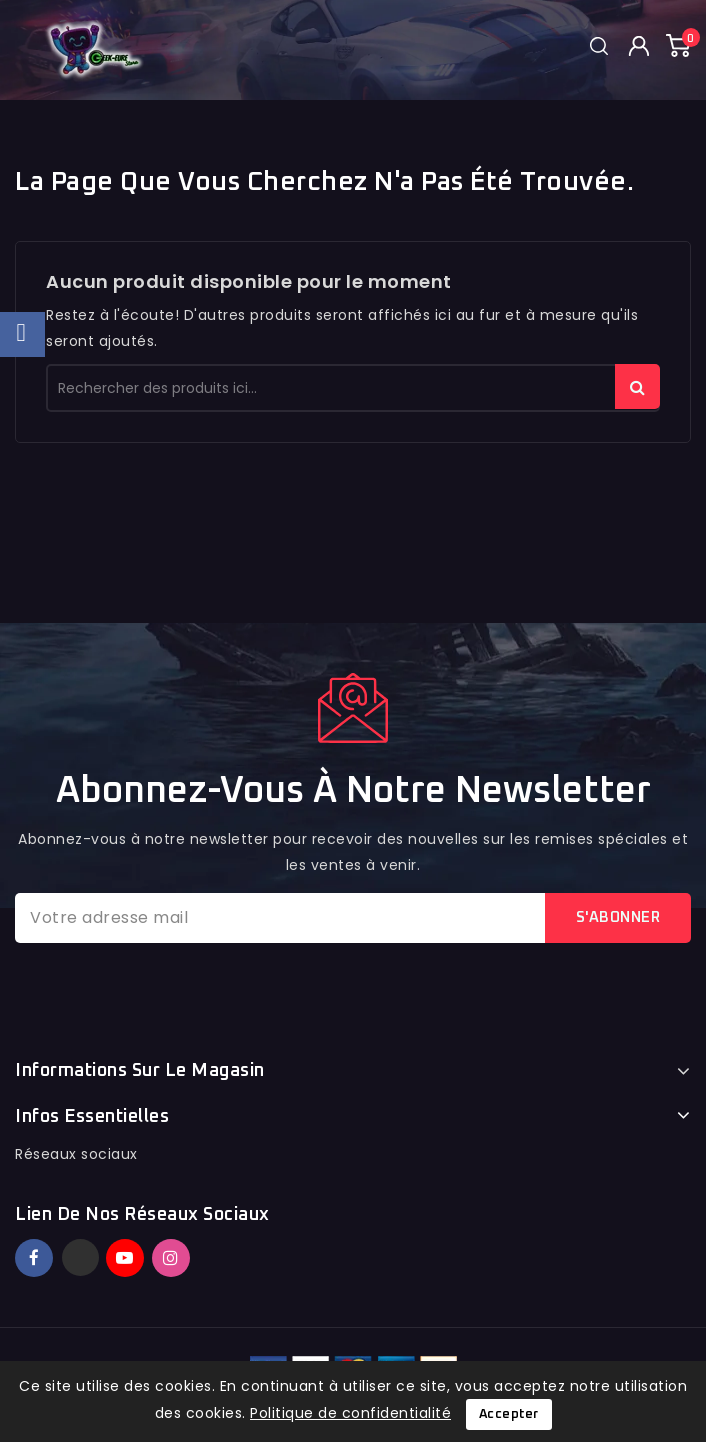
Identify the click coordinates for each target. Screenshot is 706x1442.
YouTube (127, 1258)
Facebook (36, 1258)
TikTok (200, 1249)
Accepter (509, 1414)
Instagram (173, 1258)
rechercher (637, 386)
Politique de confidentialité (350, 1413)
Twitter (80, 1257)
